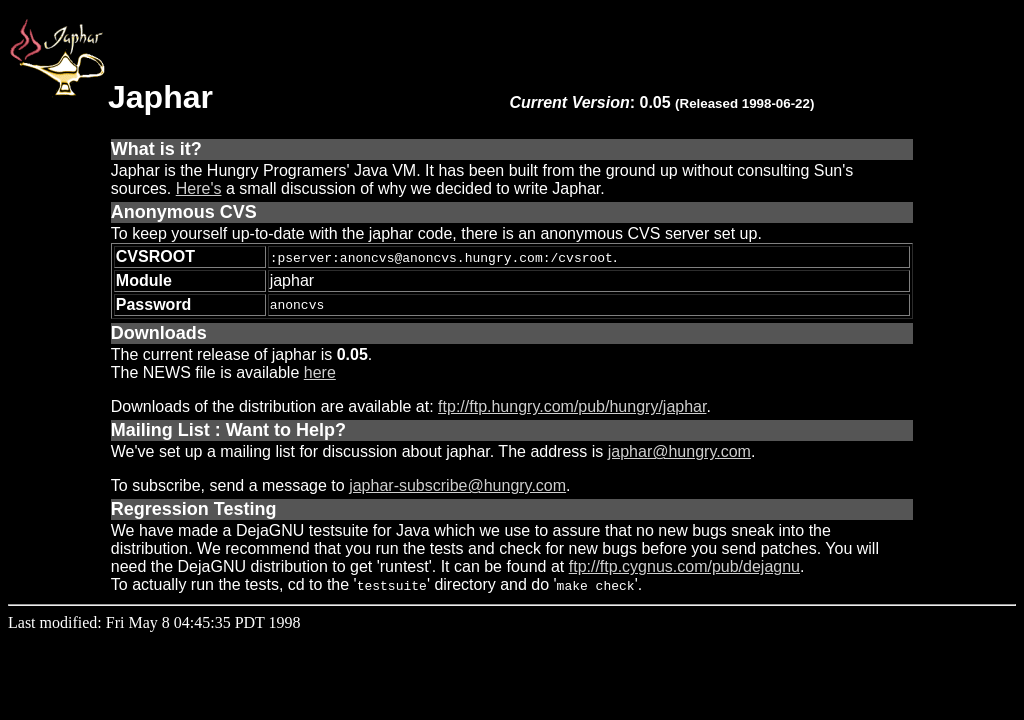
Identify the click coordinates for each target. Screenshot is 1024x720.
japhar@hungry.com (679, 451)
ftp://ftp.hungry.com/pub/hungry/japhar (572, 406)
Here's (199, 188)
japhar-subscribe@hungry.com (457, 485)
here (320, 372)
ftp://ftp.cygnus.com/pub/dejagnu (684, 566)
